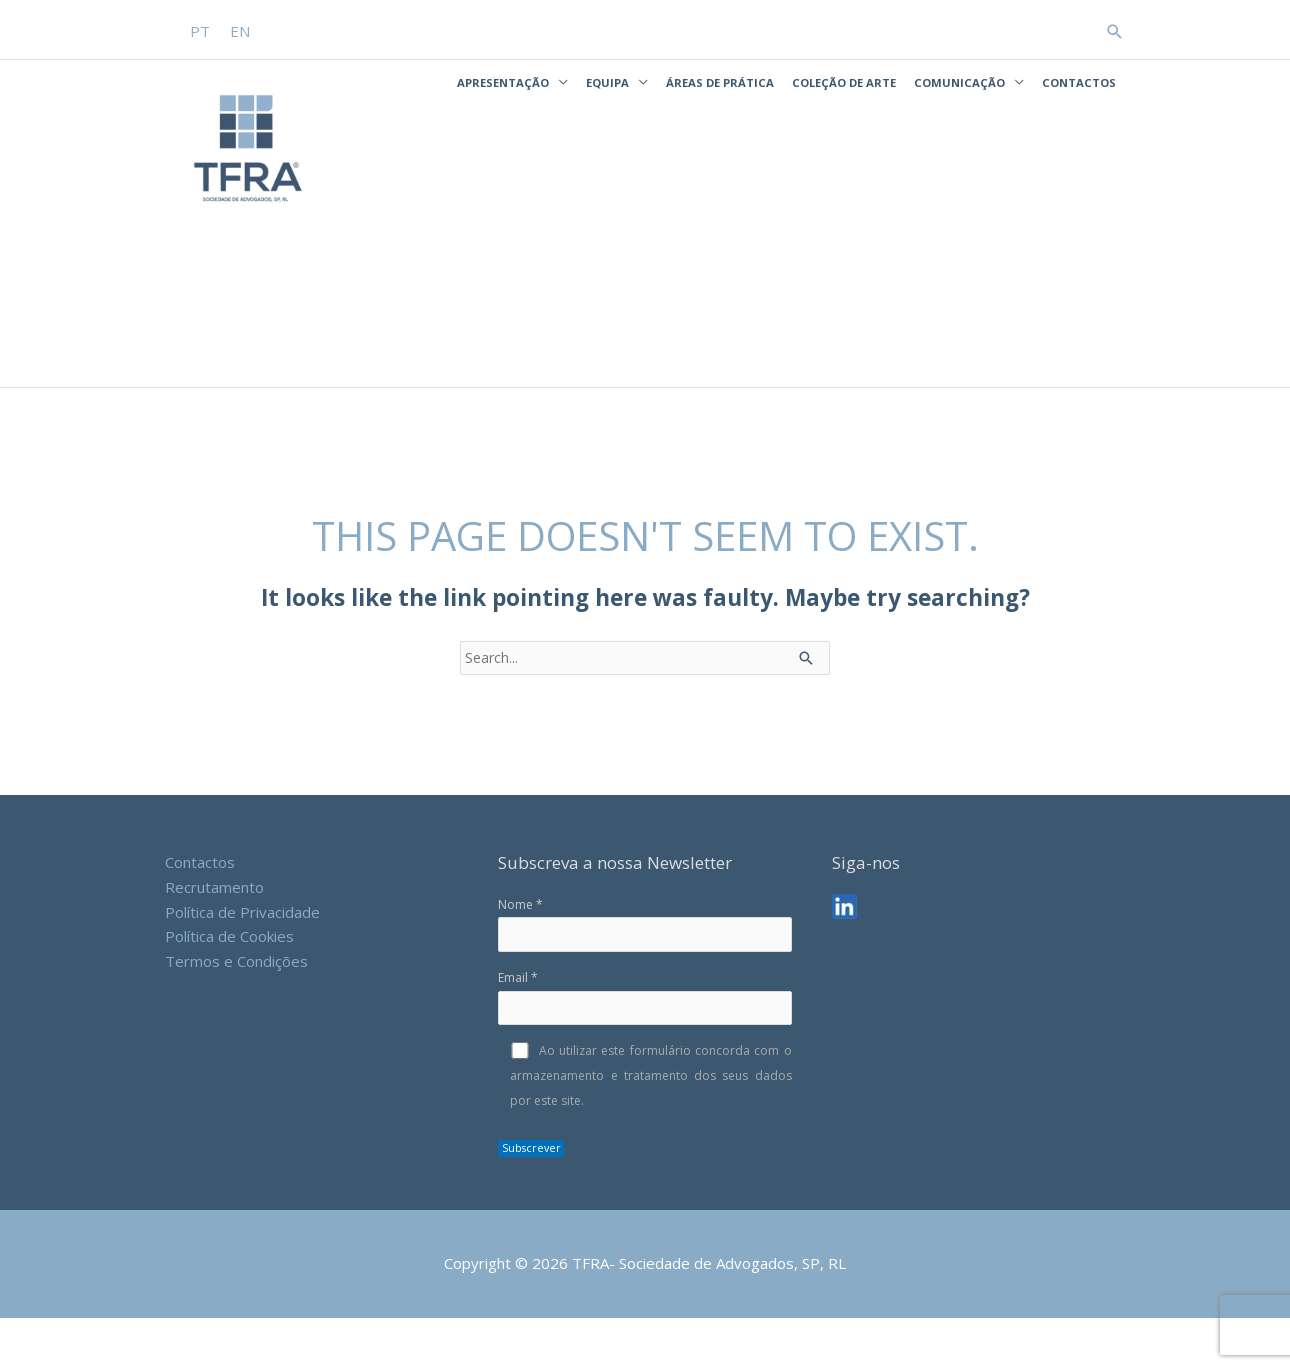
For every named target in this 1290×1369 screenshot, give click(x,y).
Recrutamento (214, 935)
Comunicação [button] (959, 79)
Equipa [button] (607, 79)
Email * (644, 1047)
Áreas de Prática (720, 79)
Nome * (644, 973)
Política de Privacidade (242, 960)
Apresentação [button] (503, 79)
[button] (1115, 28)
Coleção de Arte (844, 79)
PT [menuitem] (201, 29)
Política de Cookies (229, 984)
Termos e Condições (236, 1009)
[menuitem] (201, 29)
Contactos (1079, 79)
